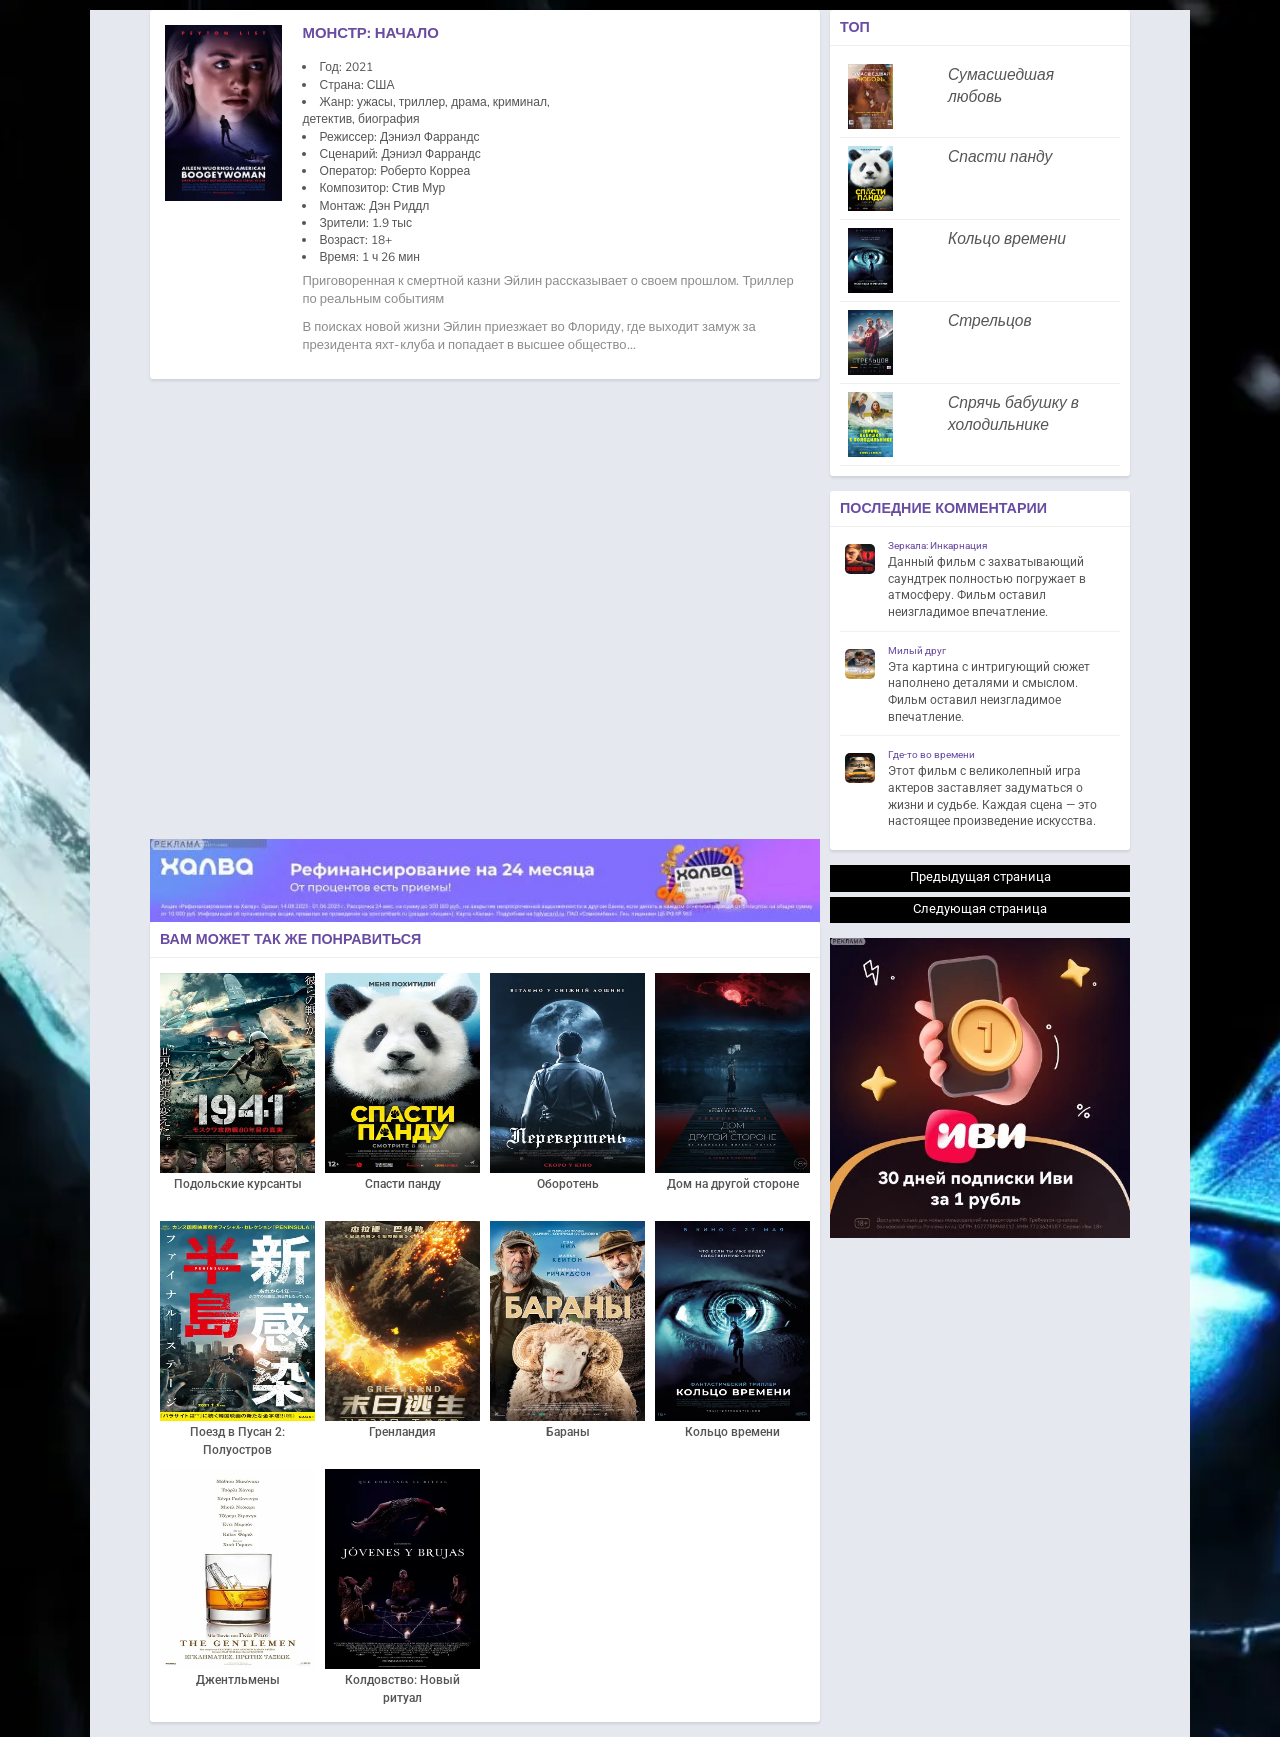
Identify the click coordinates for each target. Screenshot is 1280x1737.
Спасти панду (403, 1184)
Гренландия (402, 1432)
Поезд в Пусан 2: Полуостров (237, 1441)
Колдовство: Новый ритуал (402, 1689)
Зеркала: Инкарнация (937, 545)
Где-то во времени (931, 754)
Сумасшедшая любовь (1001, 86)
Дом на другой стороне (733, 1184)
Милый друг (917, 650)
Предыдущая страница (980, 876)
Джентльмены (238, 1680)
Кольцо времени (732, 1432)
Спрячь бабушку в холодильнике (1013, 414)
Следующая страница (980, 908)
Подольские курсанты (238, 1184)
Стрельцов (990, 321)
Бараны (568, 1432)
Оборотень (568, 1184)
